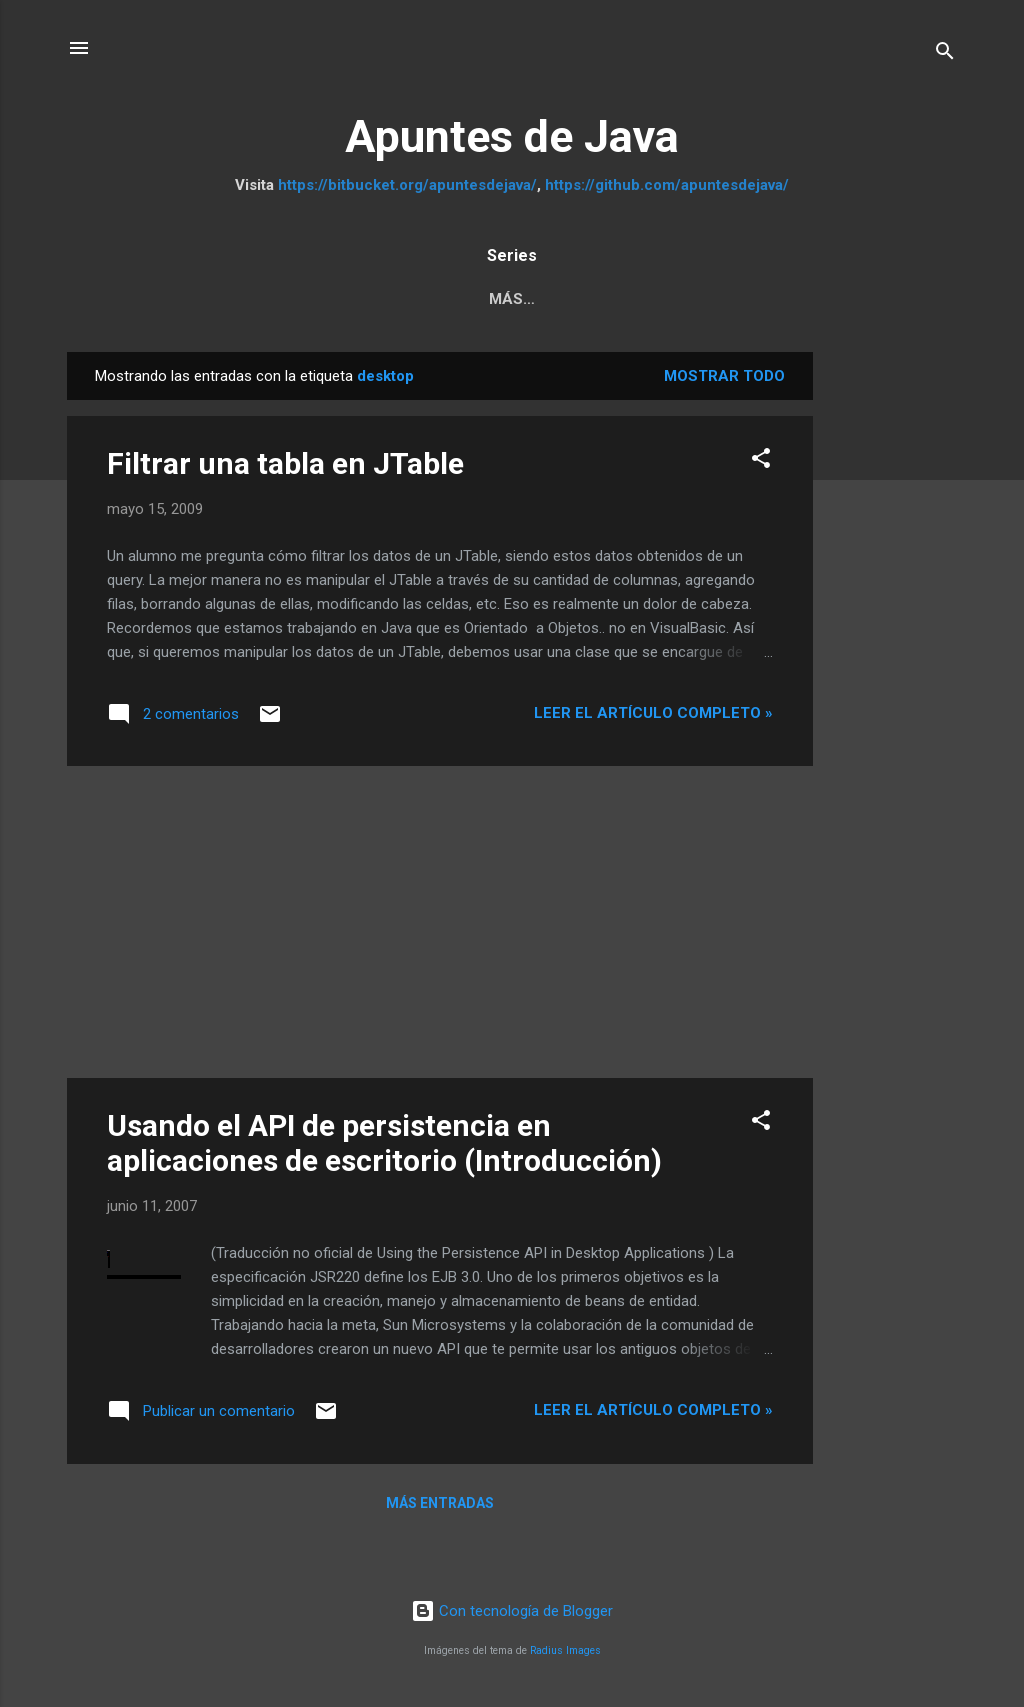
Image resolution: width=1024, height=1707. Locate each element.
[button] (761, 465)
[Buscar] (945, 54)
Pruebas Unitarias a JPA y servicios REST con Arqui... (311, 299)
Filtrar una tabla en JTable (285, 467)
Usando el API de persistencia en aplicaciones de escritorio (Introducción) (384, 1147)
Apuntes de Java (512, 136)
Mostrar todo (724, 380)
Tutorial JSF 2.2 (784, 299)
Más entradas (440, 1507)
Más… (910, 299)
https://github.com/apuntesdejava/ (667, 185)
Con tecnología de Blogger (512, 1615)
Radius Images (565, 1654)
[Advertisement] (893, 656)
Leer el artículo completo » (653, 717)
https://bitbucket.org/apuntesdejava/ (407, 185)
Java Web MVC (625, 299)
